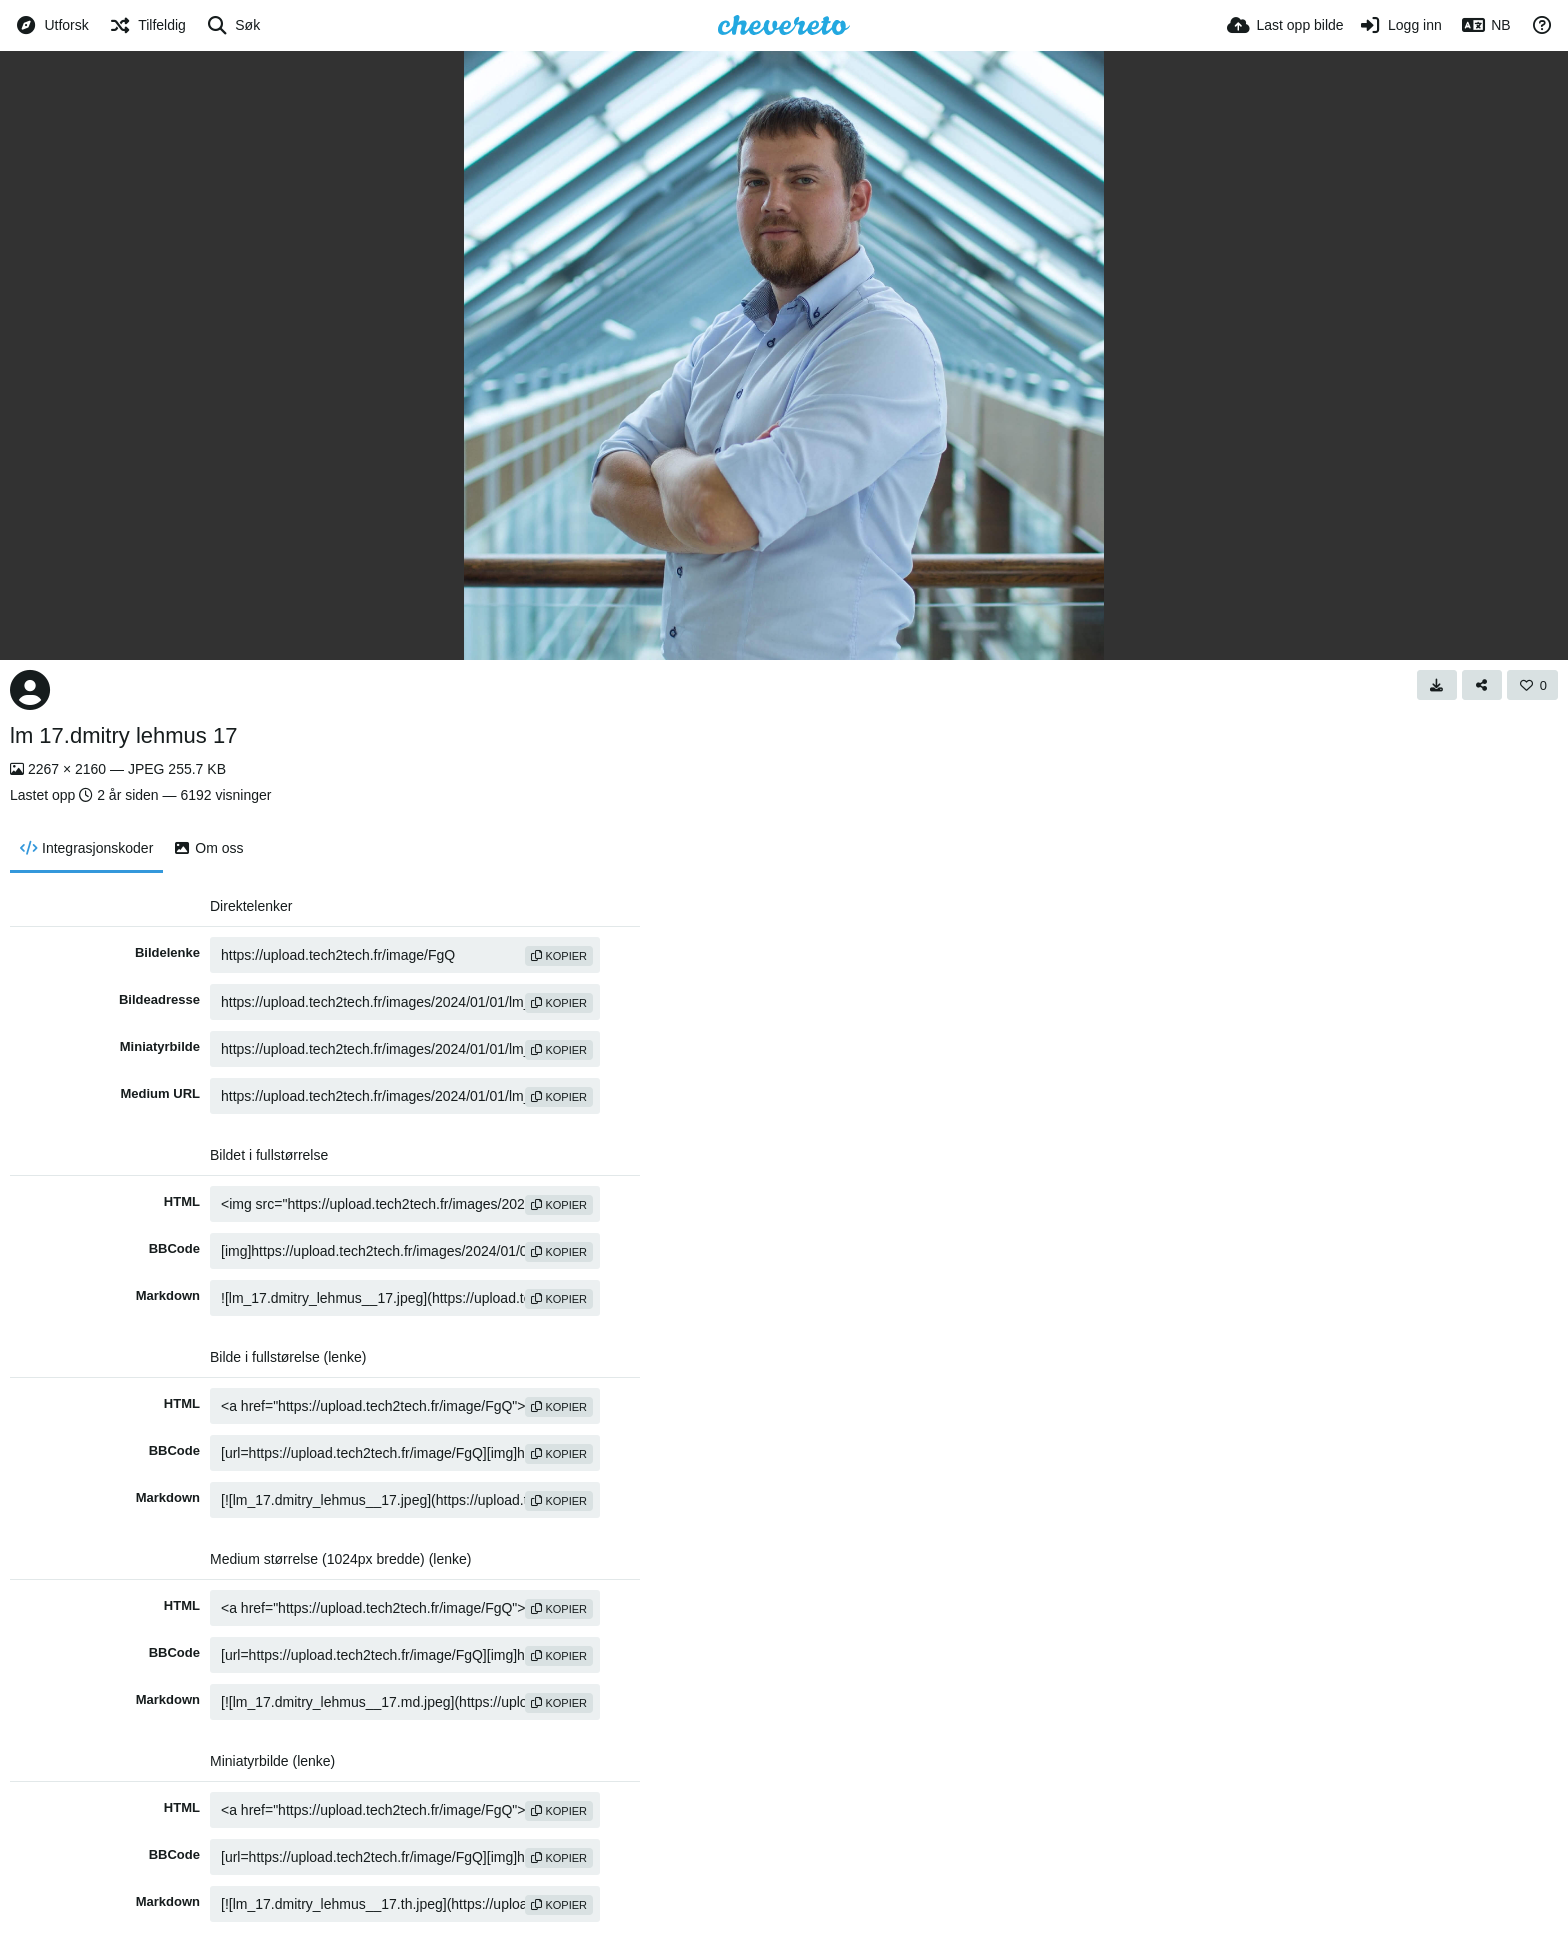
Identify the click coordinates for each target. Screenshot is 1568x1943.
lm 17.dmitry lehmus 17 (123, 735)
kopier (559, 956)
